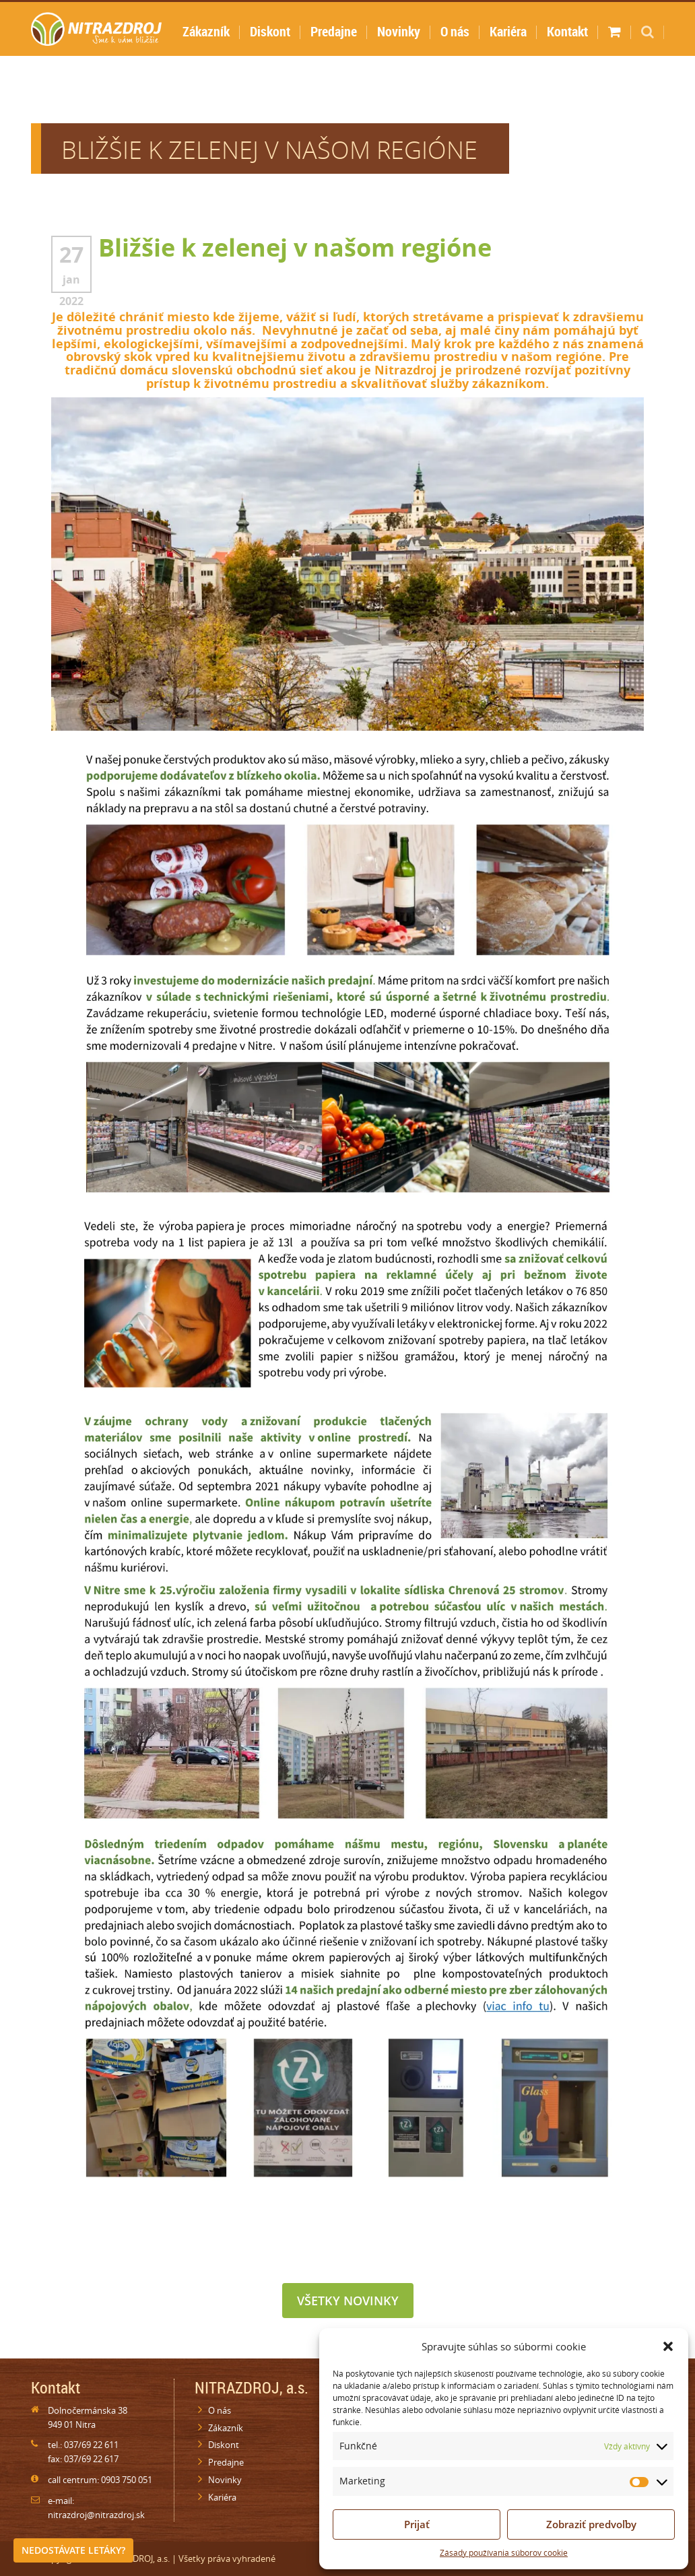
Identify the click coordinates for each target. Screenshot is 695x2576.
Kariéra (508, 31)
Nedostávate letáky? (73, 2550)
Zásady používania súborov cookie (504, 2552)
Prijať (417, 2524)
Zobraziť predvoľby (591, 2524)
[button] (668, 2346)
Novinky (398, 31)
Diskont (270, 31)
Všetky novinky (348, 2300)
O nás (454, 31)
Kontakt (567, 31)
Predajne (333, 31)
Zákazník (206, 31)
